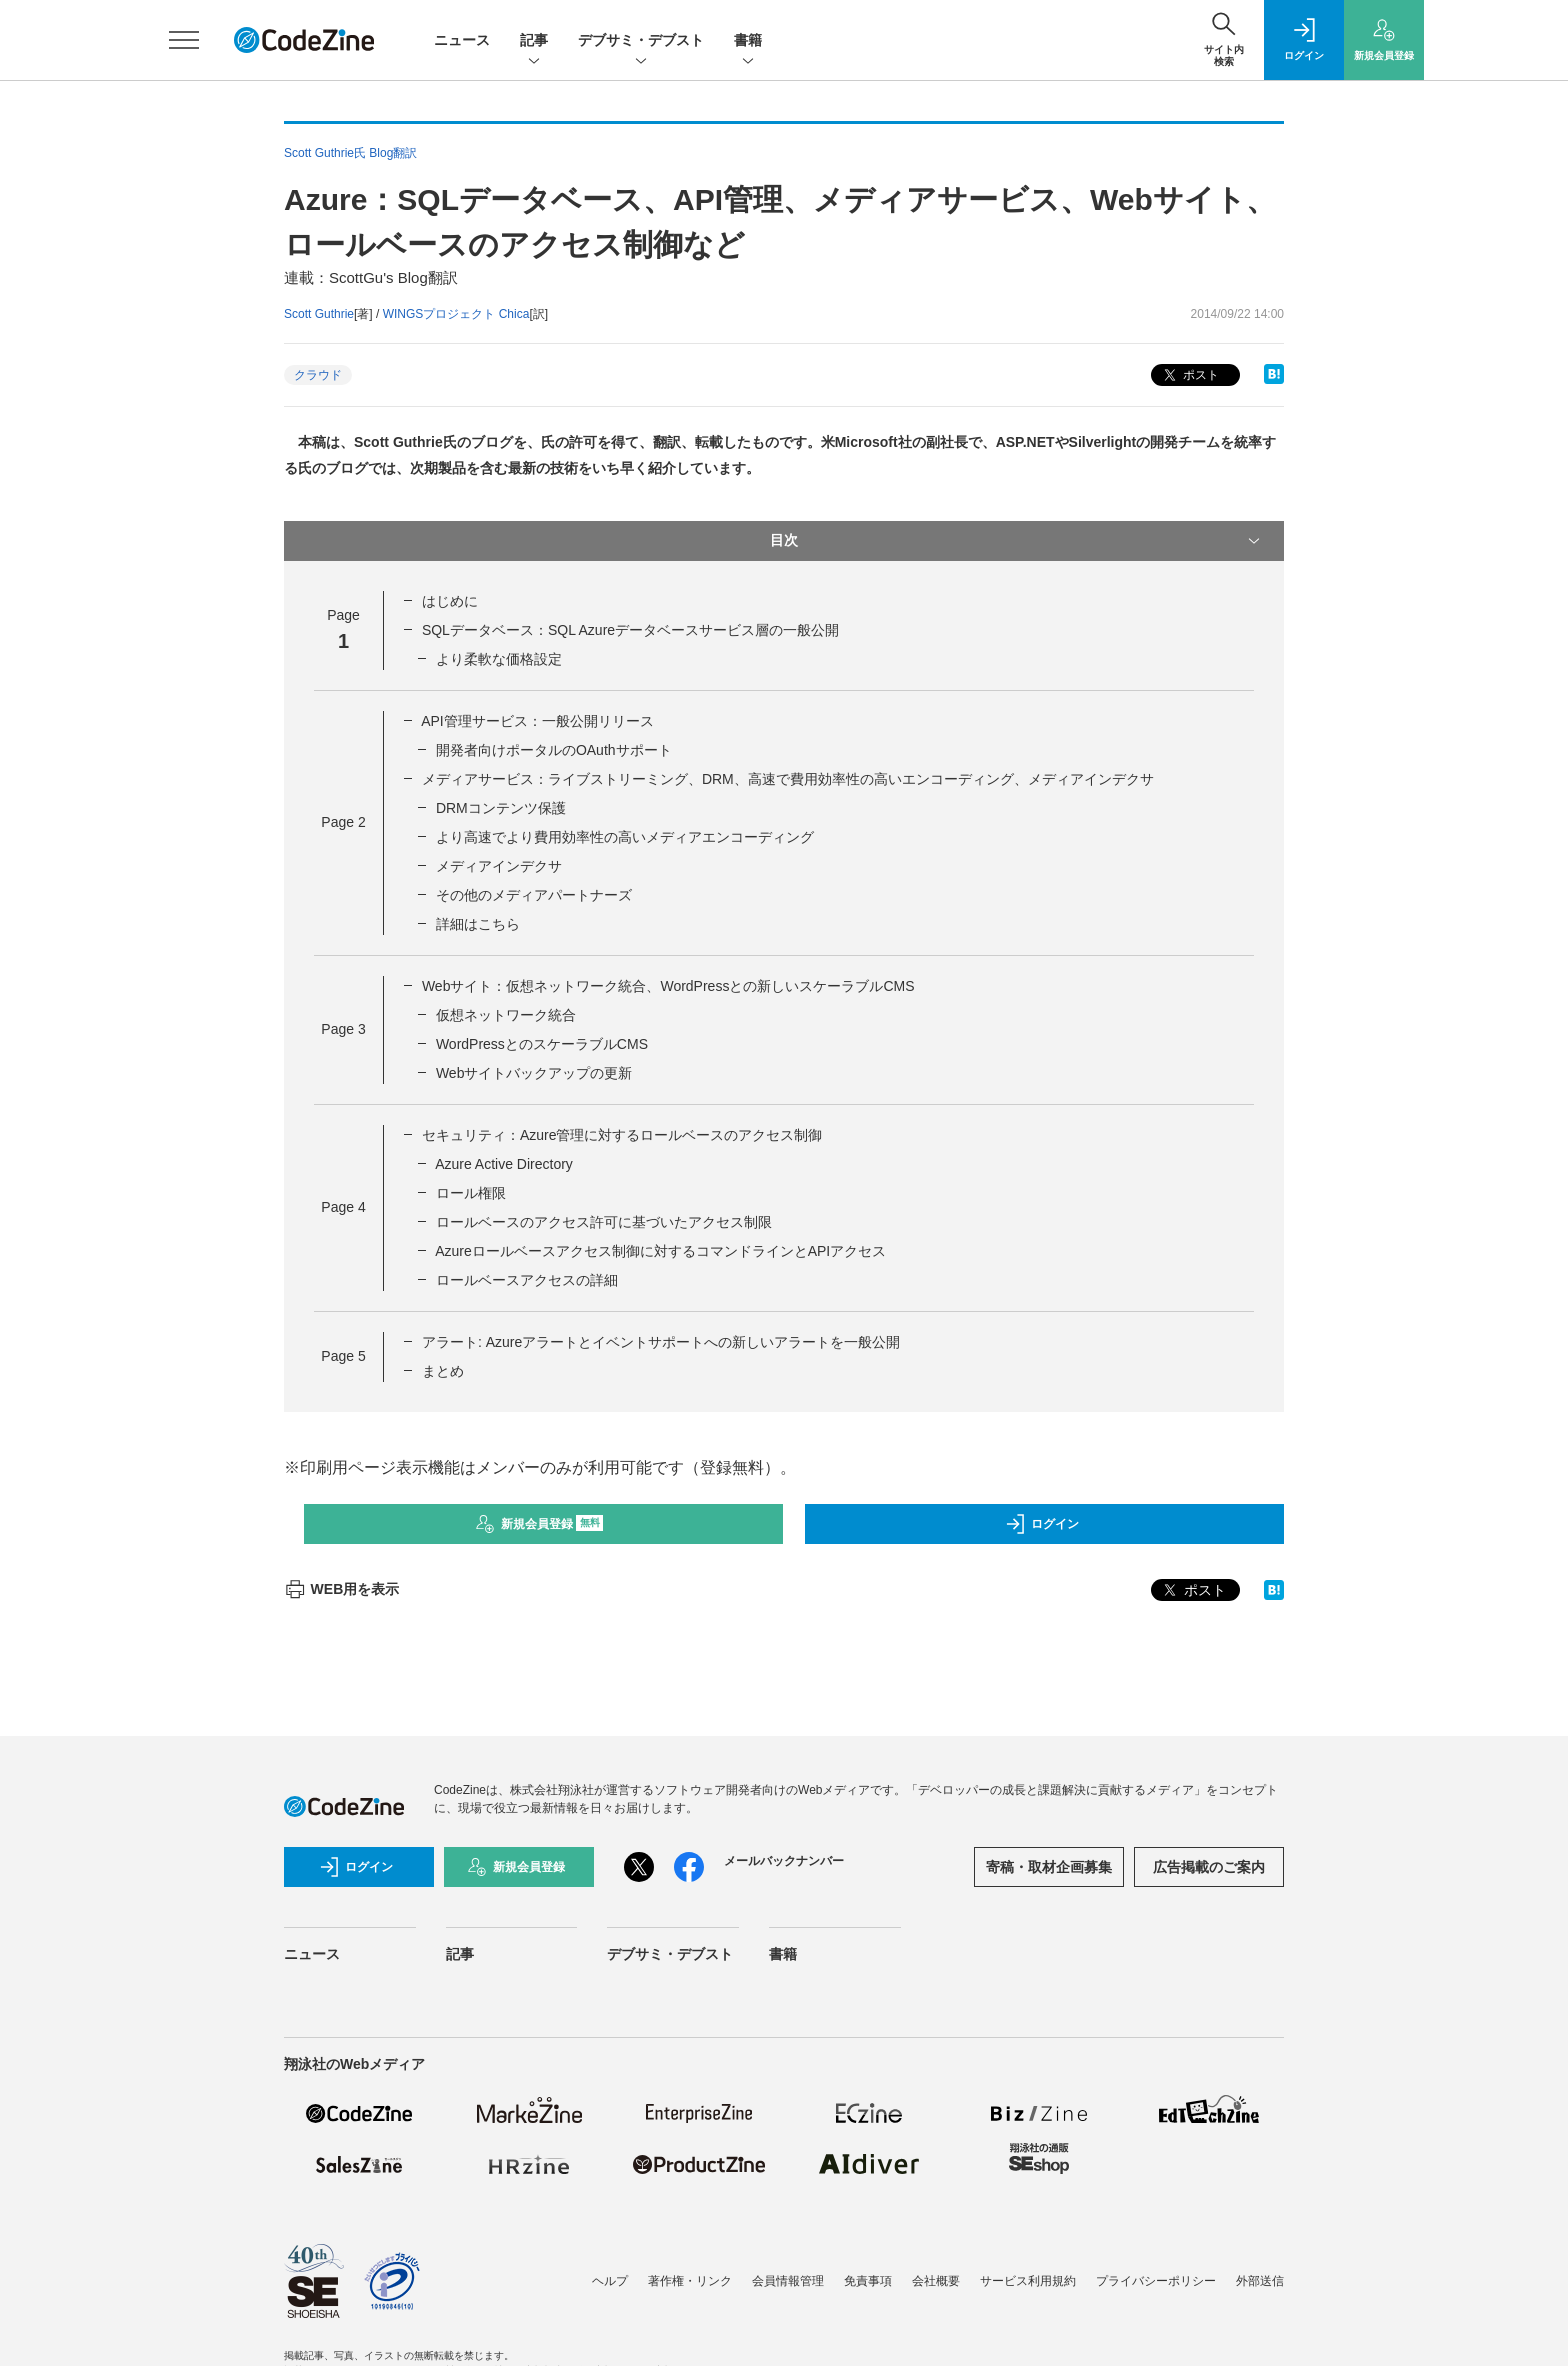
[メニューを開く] (184, 40)
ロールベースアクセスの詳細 (527, 1280)
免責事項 (868, 2281)
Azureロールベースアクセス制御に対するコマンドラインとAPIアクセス (660, 1251)
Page (343, 822)
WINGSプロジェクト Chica (456, 314)
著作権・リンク (690, 2281)
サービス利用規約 (1028, 2281)
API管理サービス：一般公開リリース (537, 721)
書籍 (748, 41)
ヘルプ (610, 2281)
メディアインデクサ (499, 866)
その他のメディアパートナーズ (534, 895)
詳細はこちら (478, 924)
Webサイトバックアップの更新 (534, 1073)
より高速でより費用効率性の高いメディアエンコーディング (625, 837)
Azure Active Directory (504, 1164)
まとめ (443, 1371)
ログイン (1042, 1524)
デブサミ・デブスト (641, 41)
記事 (534, 41)
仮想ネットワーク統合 (506, 1015)
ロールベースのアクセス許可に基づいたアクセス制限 (604, 1222)
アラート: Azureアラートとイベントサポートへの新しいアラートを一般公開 (661, 1342)
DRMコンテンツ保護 (501, 808)
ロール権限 (471, 1193)
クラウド (318, 375)
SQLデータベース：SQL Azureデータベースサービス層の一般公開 (630, 630)
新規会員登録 (539, 1524)
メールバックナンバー (784, 1861)
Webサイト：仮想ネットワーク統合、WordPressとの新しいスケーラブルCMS (668, 986)
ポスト (1189, 375)
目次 (1017, 541)
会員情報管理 (788, 2281)
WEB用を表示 (341, 1589)
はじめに (450, 601)
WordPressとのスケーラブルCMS (542, 1044)
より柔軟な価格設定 (499, 659)
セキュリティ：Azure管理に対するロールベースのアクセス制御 (622, 1135)
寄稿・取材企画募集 (1049, 1867)
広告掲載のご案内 (1209, 1867)
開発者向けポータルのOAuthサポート (554, 750)
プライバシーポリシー (1156, 2281)
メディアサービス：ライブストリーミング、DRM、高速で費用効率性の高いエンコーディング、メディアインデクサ (788, 779)
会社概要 (936, 2281)
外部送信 (1260, 2281)
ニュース (462, 40)
